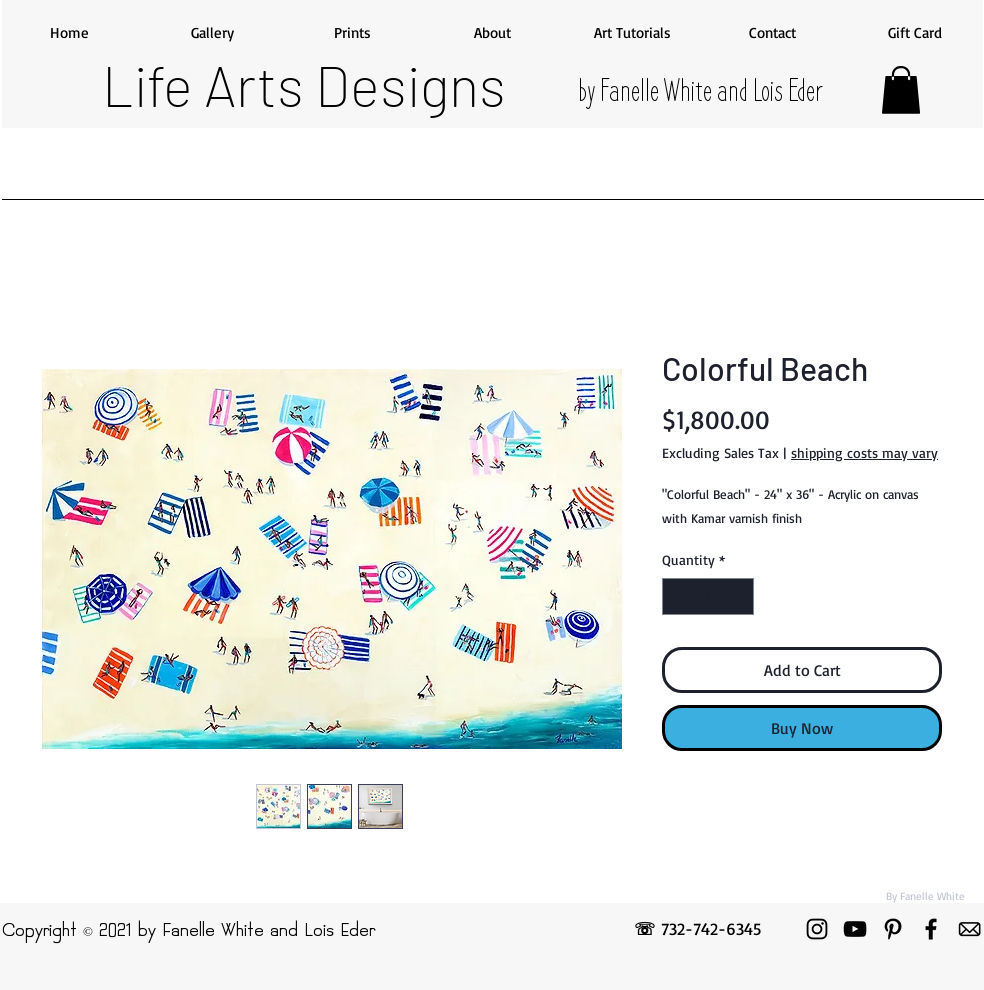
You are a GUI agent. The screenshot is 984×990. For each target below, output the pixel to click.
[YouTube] (855, 929)
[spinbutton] (708, 596)
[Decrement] (677, 596)
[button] (901, 90)
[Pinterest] (893, 929)
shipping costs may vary (864, 452)
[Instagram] (817, 929)
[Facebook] (931, 929)
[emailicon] (969, 929)
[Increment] (738, 596)
